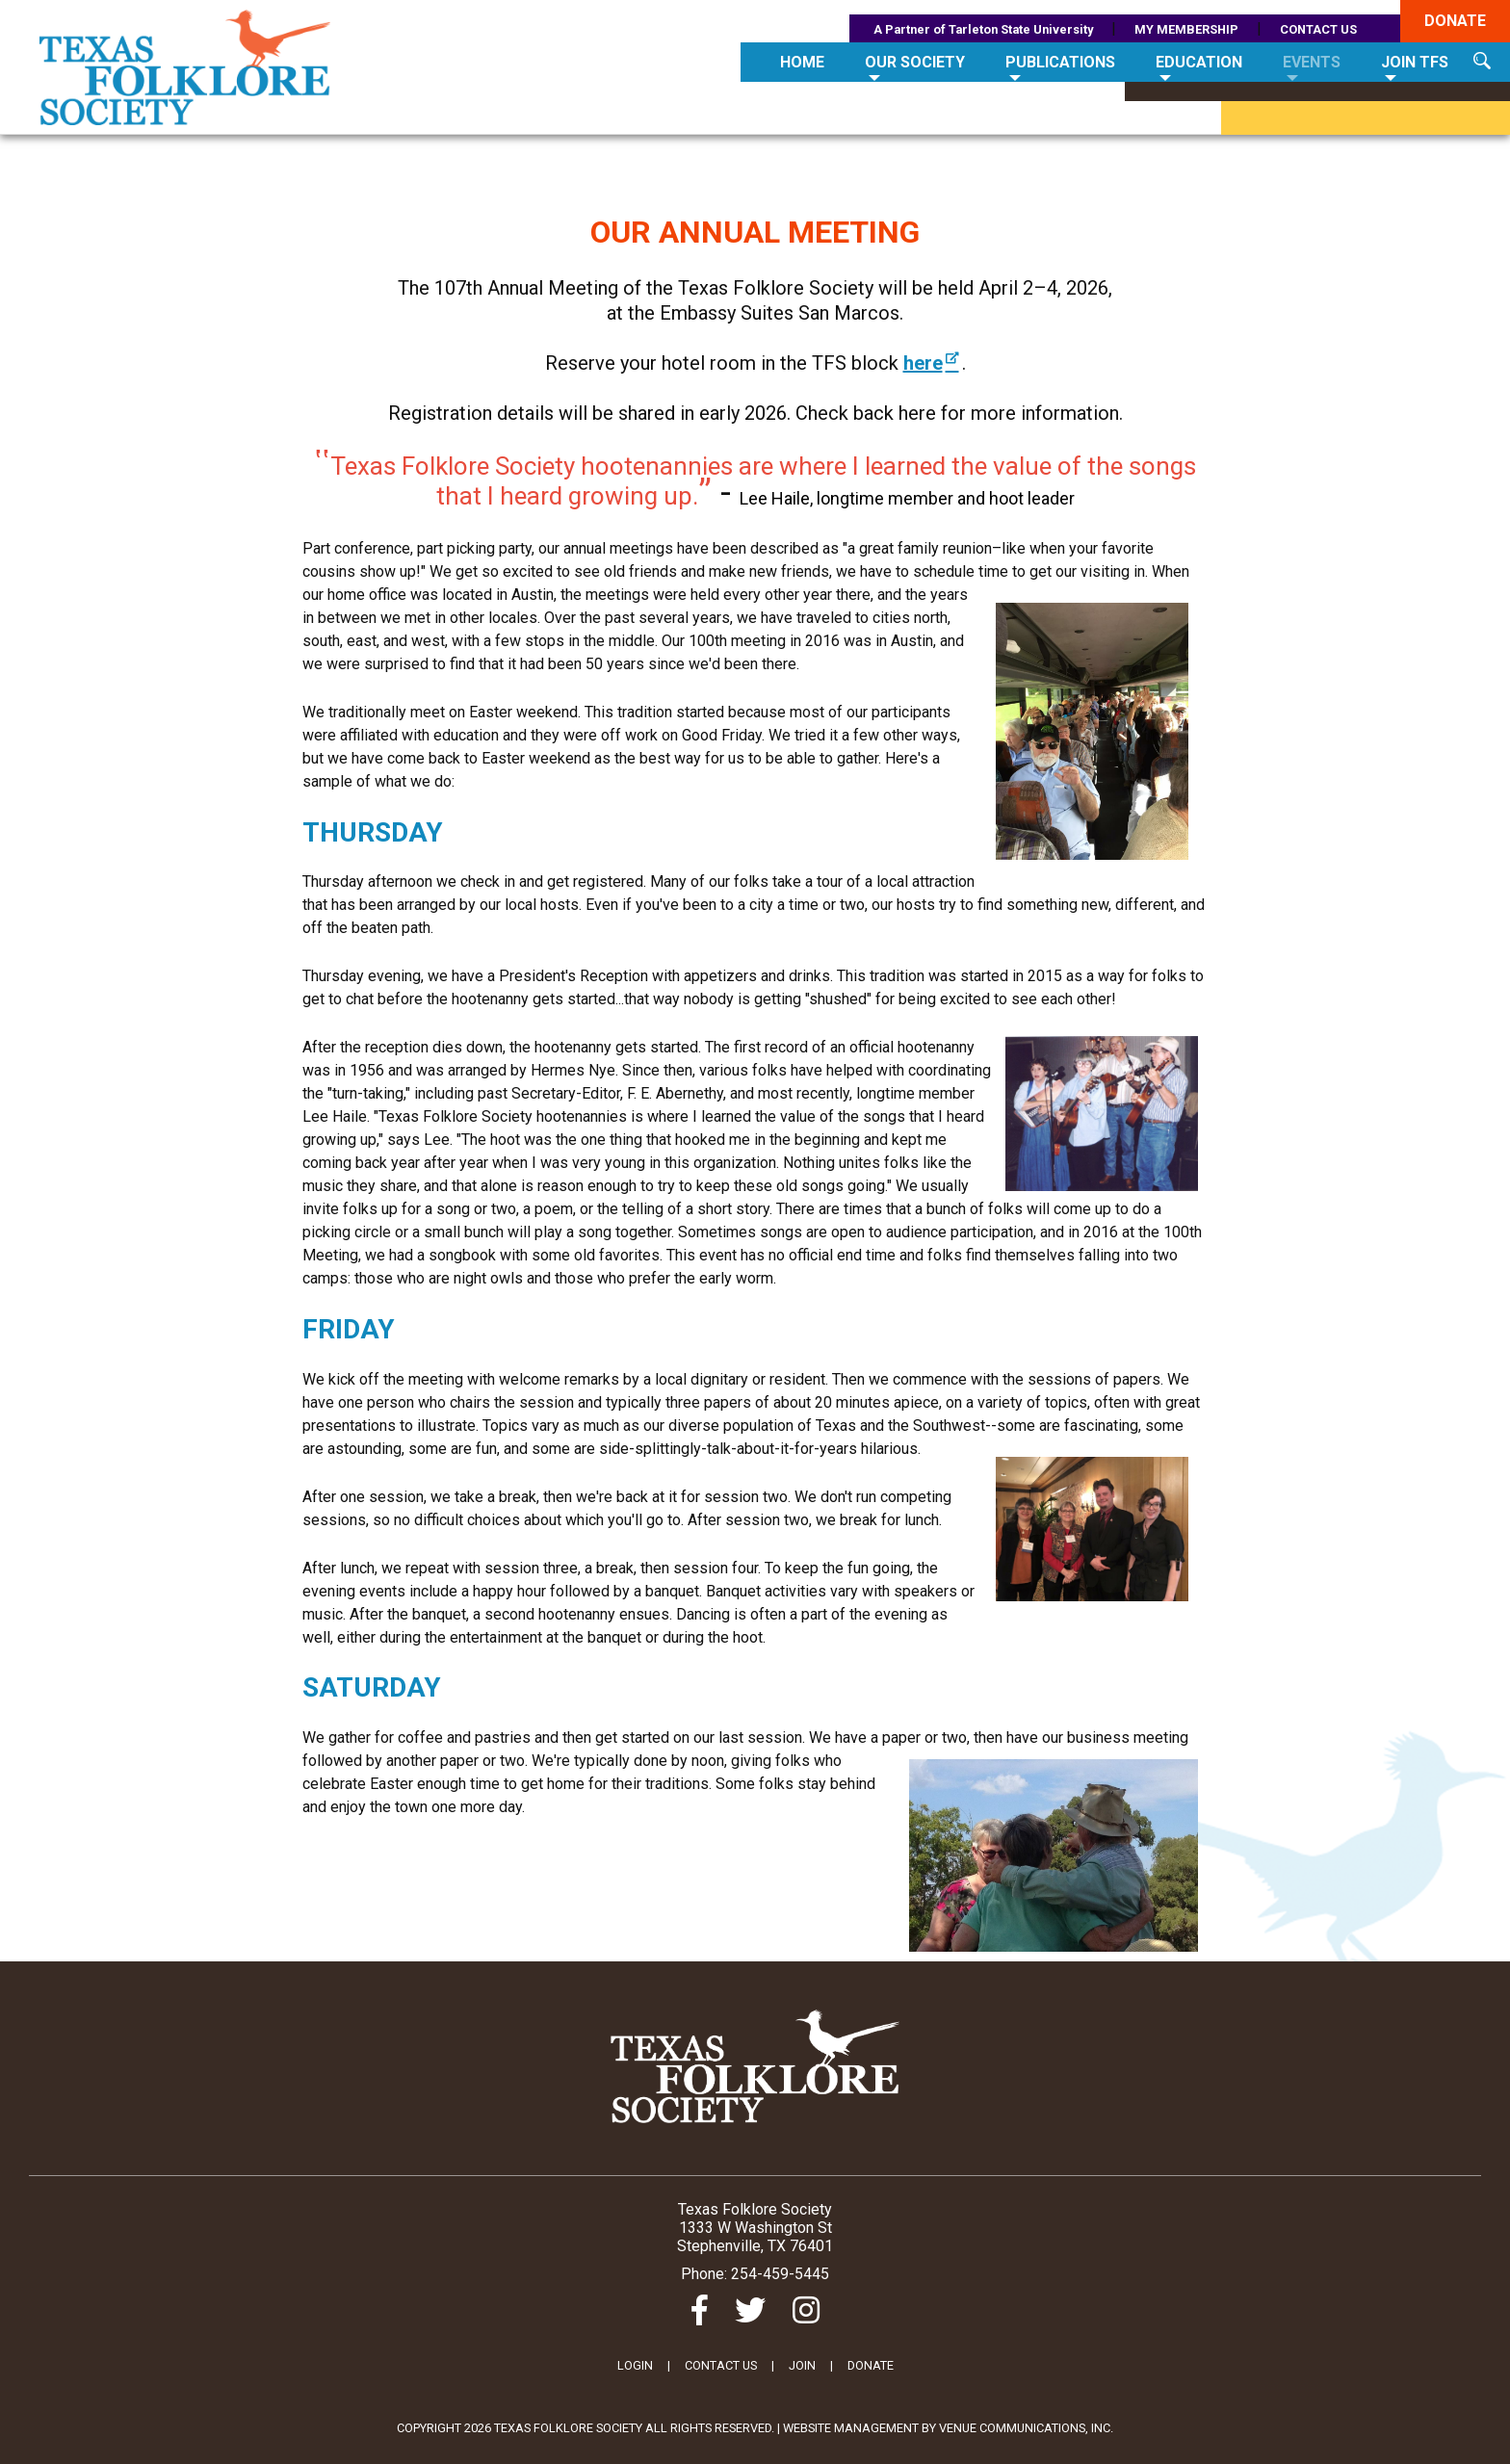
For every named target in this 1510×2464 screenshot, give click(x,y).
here (932, 363)
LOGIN (635, 2365)
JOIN (802, 2365)
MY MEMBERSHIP (1186, 29)
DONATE (870, 2365)
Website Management (851, 2428)
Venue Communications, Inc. (1026, 2428)
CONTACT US (1318, 29)
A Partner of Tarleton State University (983, 29)
